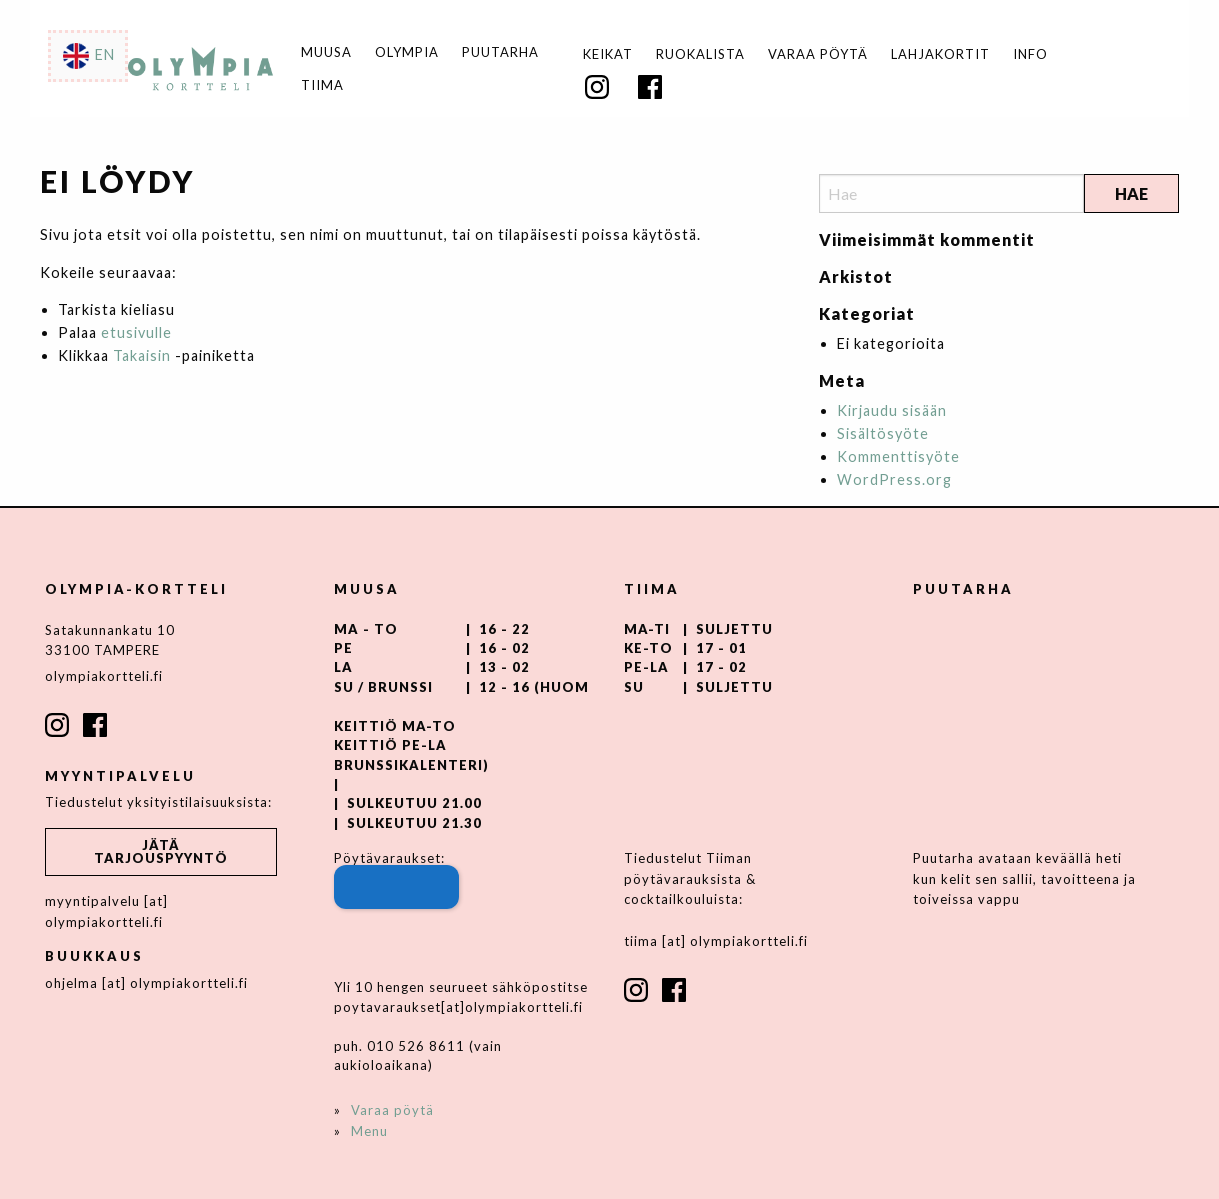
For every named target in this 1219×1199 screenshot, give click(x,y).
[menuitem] (607, 54)
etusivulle (136, 332)
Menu (369, 1131)
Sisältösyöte (883, 433)
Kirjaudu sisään (892, 410)
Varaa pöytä (818, 54)
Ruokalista (700, 54)
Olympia (407, 52)
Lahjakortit (940, 54)
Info (1030, 54)
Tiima (322, 85)
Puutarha (500, 52)
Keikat (608, 54)
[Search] (951, 193)
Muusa (326, 52)
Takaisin (142, 355)
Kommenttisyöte (898, 456)
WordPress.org (894, 479)
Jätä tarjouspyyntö (161, 851)
